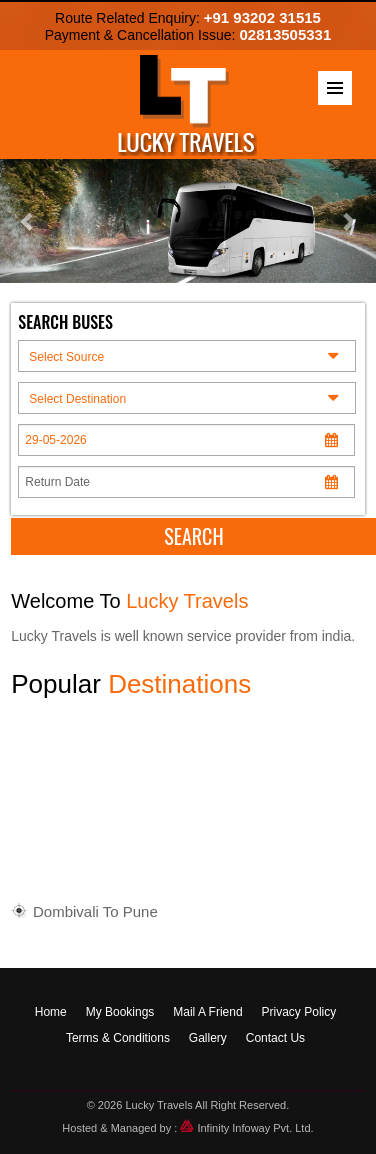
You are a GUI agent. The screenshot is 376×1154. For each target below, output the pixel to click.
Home (51, 1012)
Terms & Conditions (118, 1038)
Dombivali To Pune (95, 913)
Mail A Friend (207, 1012)
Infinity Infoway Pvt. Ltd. (246, 1128)
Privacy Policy (299, 1012)
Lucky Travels (158, 1105)
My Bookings (120, 1012)
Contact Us (275, 1038)
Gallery (208, 1038)
